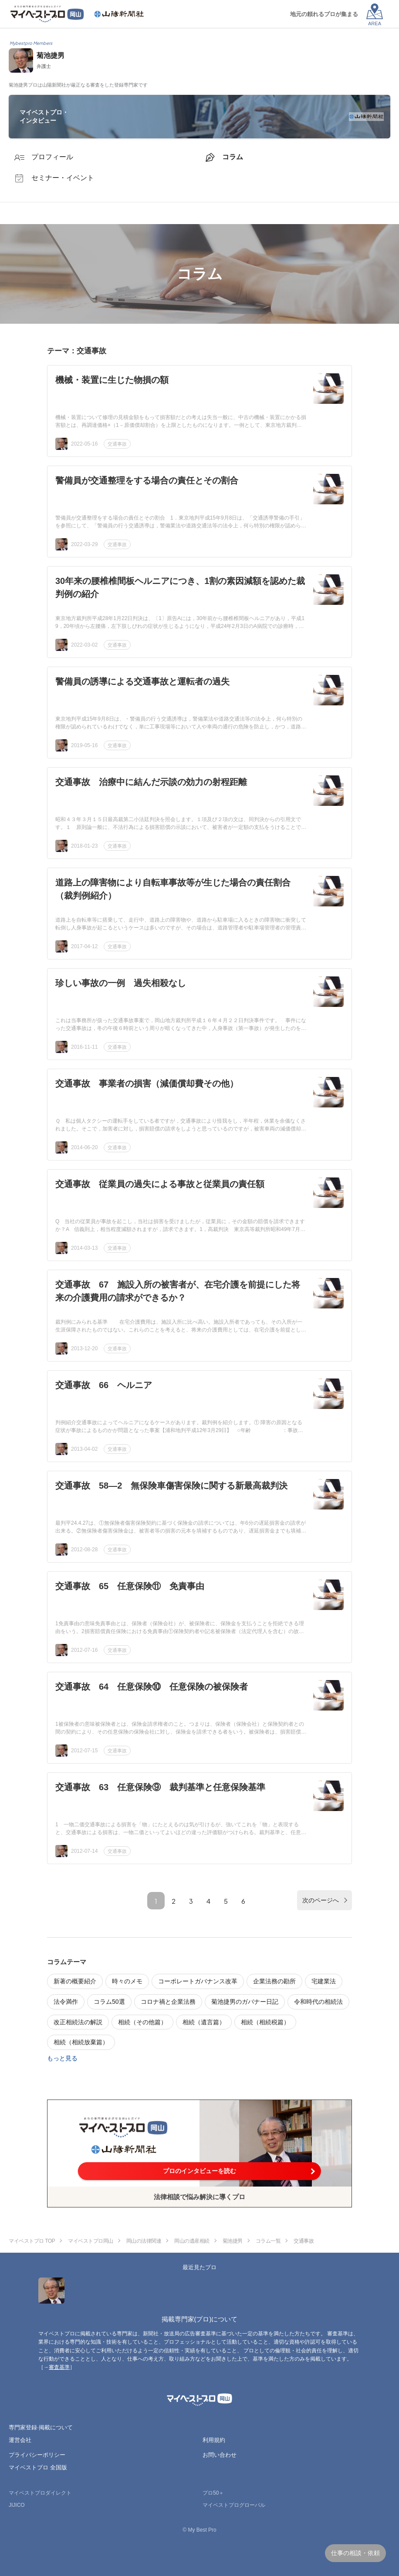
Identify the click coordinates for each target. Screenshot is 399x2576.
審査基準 (59, 2367)
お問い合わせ (220, 2455)
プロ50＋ (213, 2493)
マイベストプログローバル (234, 2505)
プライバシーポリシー (37, 2455)
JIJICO (17, 2505)
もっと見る (62, 2058)
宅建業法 (323, 1981)
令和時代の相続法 (318, 2001)
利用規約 (214, 2440)
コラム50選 (109, 2001)
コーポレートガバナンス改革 (197, 1981)
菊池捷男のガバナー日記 (244, 2001)
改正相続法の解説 (78, 2022)
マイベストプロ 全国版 (38, 2467)
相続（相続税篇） (265, 2022)
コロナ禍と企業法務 (168, 2001)
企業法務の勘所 (274, 1981)
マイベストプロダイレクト (40, 2493)
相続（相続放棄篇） (81, 2042)
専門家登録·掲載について (41, 2427)
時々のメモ (127, 1981)
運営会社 (20, 2440)
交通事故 (117, 443)
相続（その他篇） (142, 2022)
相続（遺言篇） (204, 2022)
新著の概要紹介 (75, 1981)
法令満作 (66, 2001)
